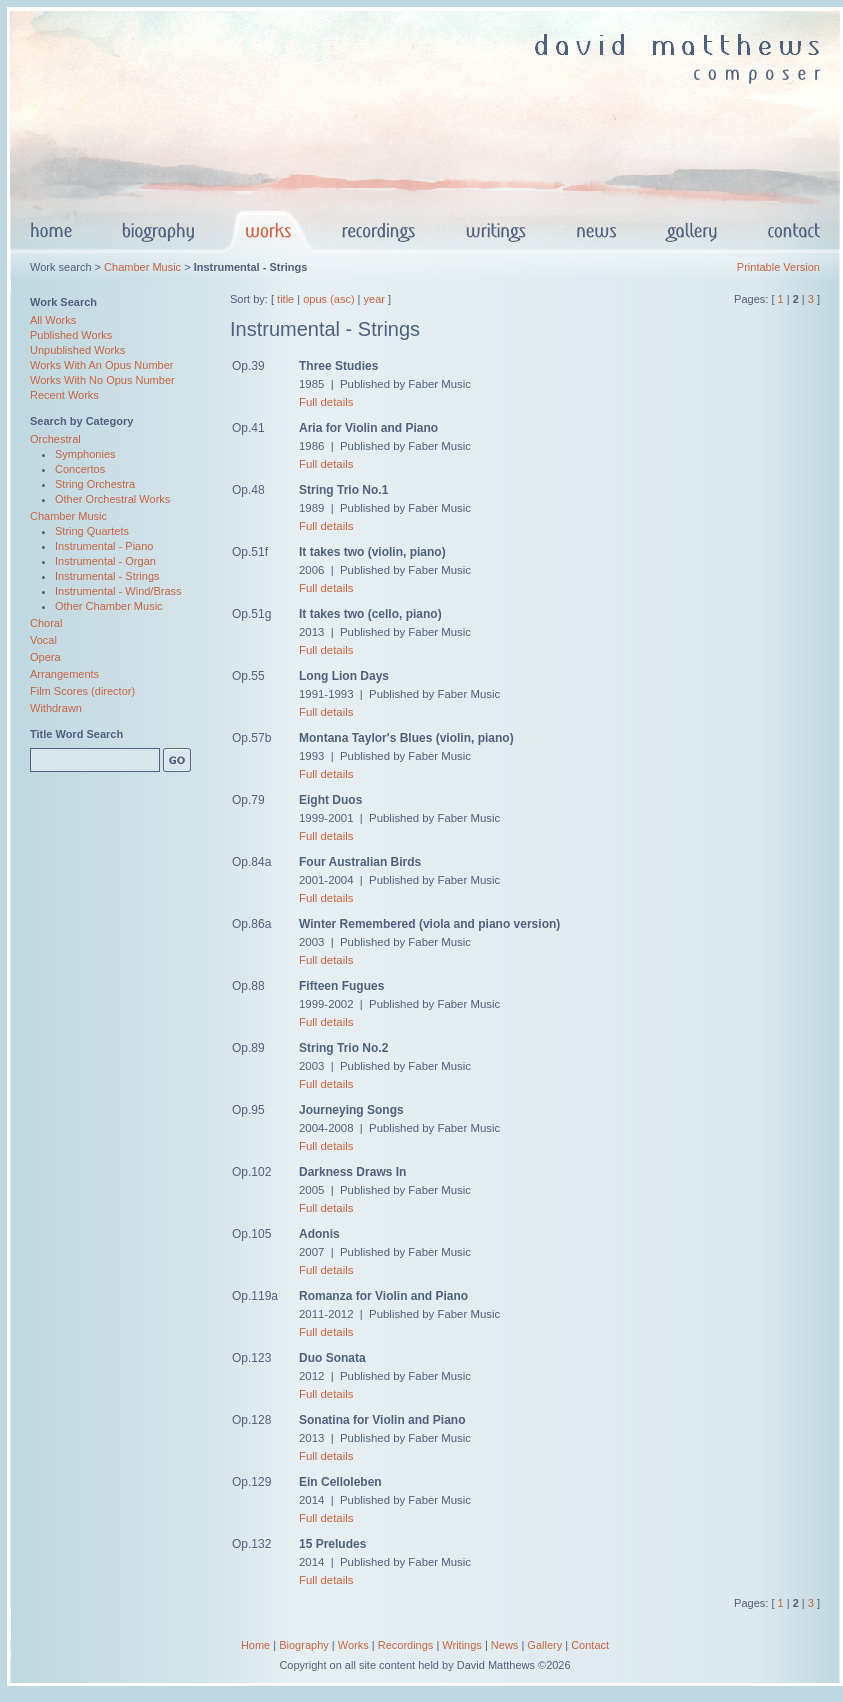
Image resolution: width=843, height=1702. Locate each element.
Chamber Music (142, 267)
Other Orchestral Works (112, 499)
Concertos (80, 469)
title (285, 299)
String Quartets (92, 531)
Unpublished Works (77, 350)
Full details (326, 402)
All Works (53, 320)
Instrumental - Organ (105, 561)
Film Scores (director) (82, 691)
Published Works (71, 335)
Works (353, 1645)
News (505, 1645)
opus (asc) (328, 299)
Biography (304, 1645)
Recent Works (64, 395)
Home (255, 1645)
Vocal (43, 640)
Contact (590, 1645)
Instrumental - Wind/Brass (118, 591)
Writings (462, 1645)
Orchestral (55, 439)
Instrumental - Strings (107, 576)
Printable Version (778, 267)
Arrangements (64, 674)
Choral (46, 623)
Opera (45, 657)
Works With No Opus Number (102, 380)
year (374, 299)
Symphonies (85, 454)
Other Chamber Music (109, 606)
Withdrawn (56, 708)
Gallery (544, 1645)
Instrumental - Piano (104, 546)
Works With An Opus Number (101, 365)
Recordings (406, 1645)
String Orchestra (95, 484)
